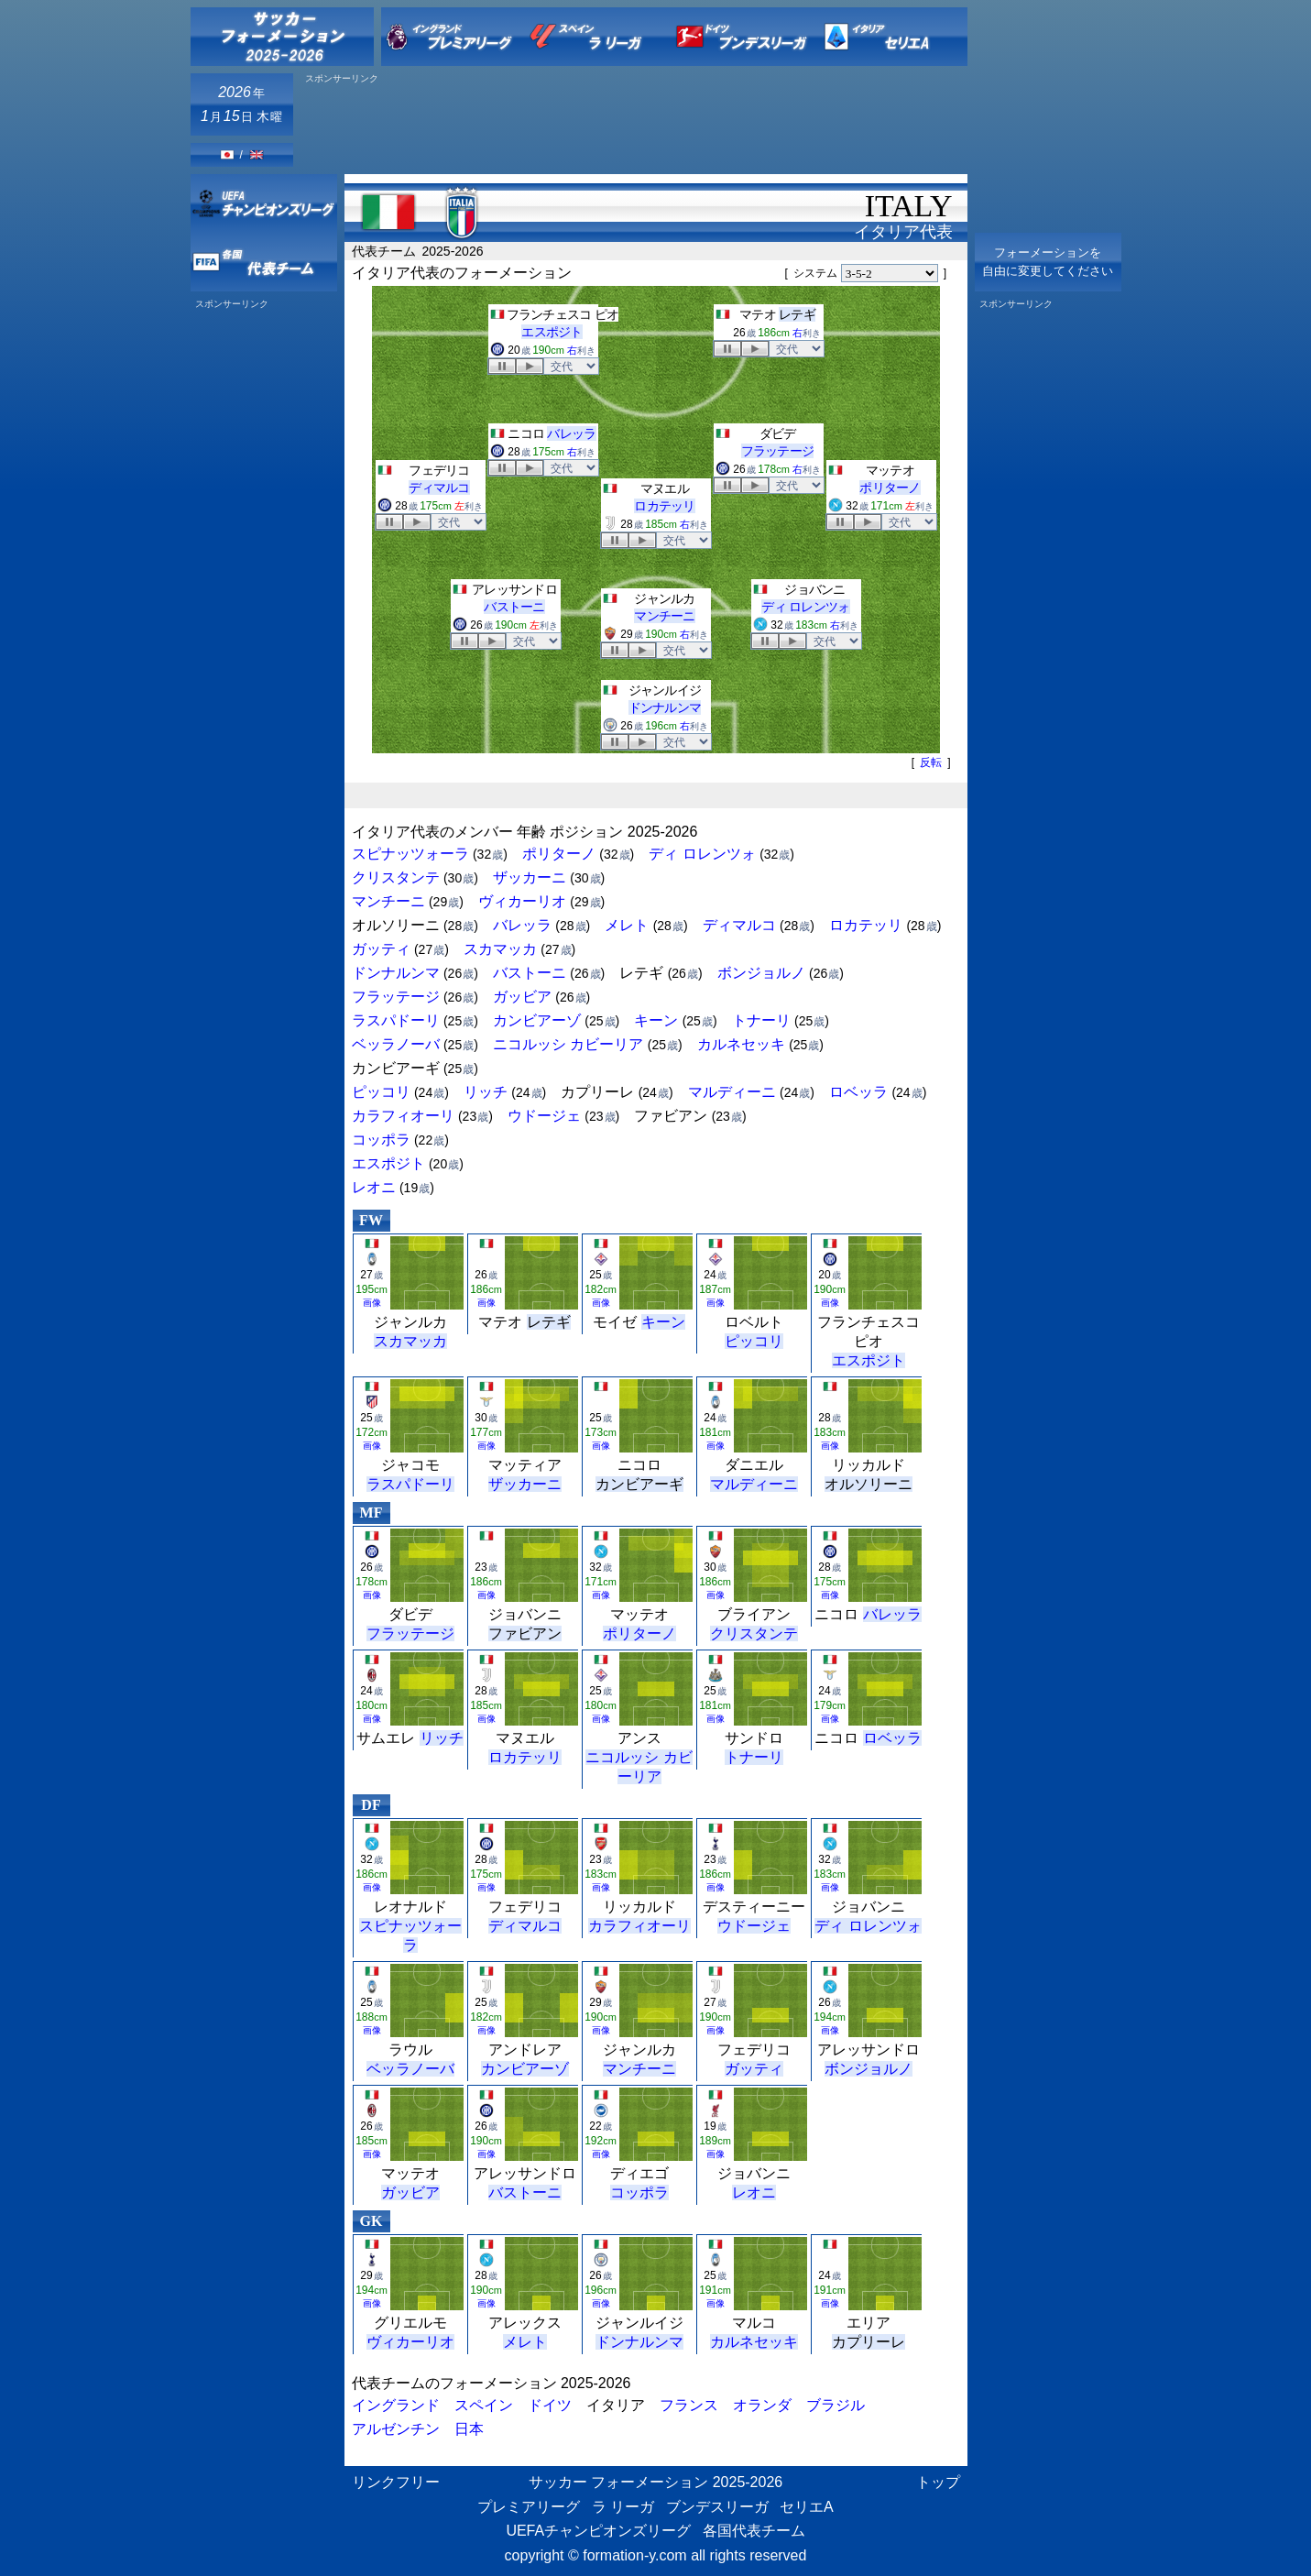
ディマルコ (439, 487)
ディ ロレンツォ (805, 606)
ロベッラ (858, 1092)
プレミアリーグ (528, 2507)
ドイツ (550, 2405)
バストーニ (514, 606)
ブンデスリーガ (717, 2507)
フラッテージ (777, 451)
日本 (469, 2429)
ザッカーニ (529, 877)
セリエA (807, 2507)
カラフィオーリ (403, 1116)
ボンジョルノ (761, 973)
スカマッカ (500, 949)
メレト (627, 925)
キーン (656, 1020)
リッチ (486, 1092)
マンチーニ (664, 615)
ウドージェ (544, 1116)
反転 (931, 762)
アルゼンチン (396, 2429)
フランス (689, 2405)
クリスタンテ (396, 877)
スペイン (483, 2405)
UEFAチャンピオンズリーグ (598, 2530)
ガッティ (381, 949)
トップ (938, 2482)
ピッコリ (381, 1092)
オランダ (762, 2405)
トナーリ (761, 1020)
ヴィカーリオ (522, 901)
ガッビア (522, 996)
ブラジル (835, 2405)
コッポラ (381, 1139)
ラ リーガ (623, 2507)
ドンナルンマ (665, 707)
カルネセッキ (741, 1044)
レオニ (374, 1187)
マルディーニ (732, 1092)
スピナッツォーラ (410, 853)
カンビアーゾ (537, 1020)
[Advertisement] (633, 125)
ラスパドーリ (396, 1020)
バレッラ (571, 433)
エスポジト (552, 331)
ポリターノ (890, 487)
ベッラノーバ (396, 1044)
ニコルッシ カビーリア (568, 1044)
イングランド (396, 2405)
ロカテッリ (664, 506)
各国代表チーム (754, 2530)
